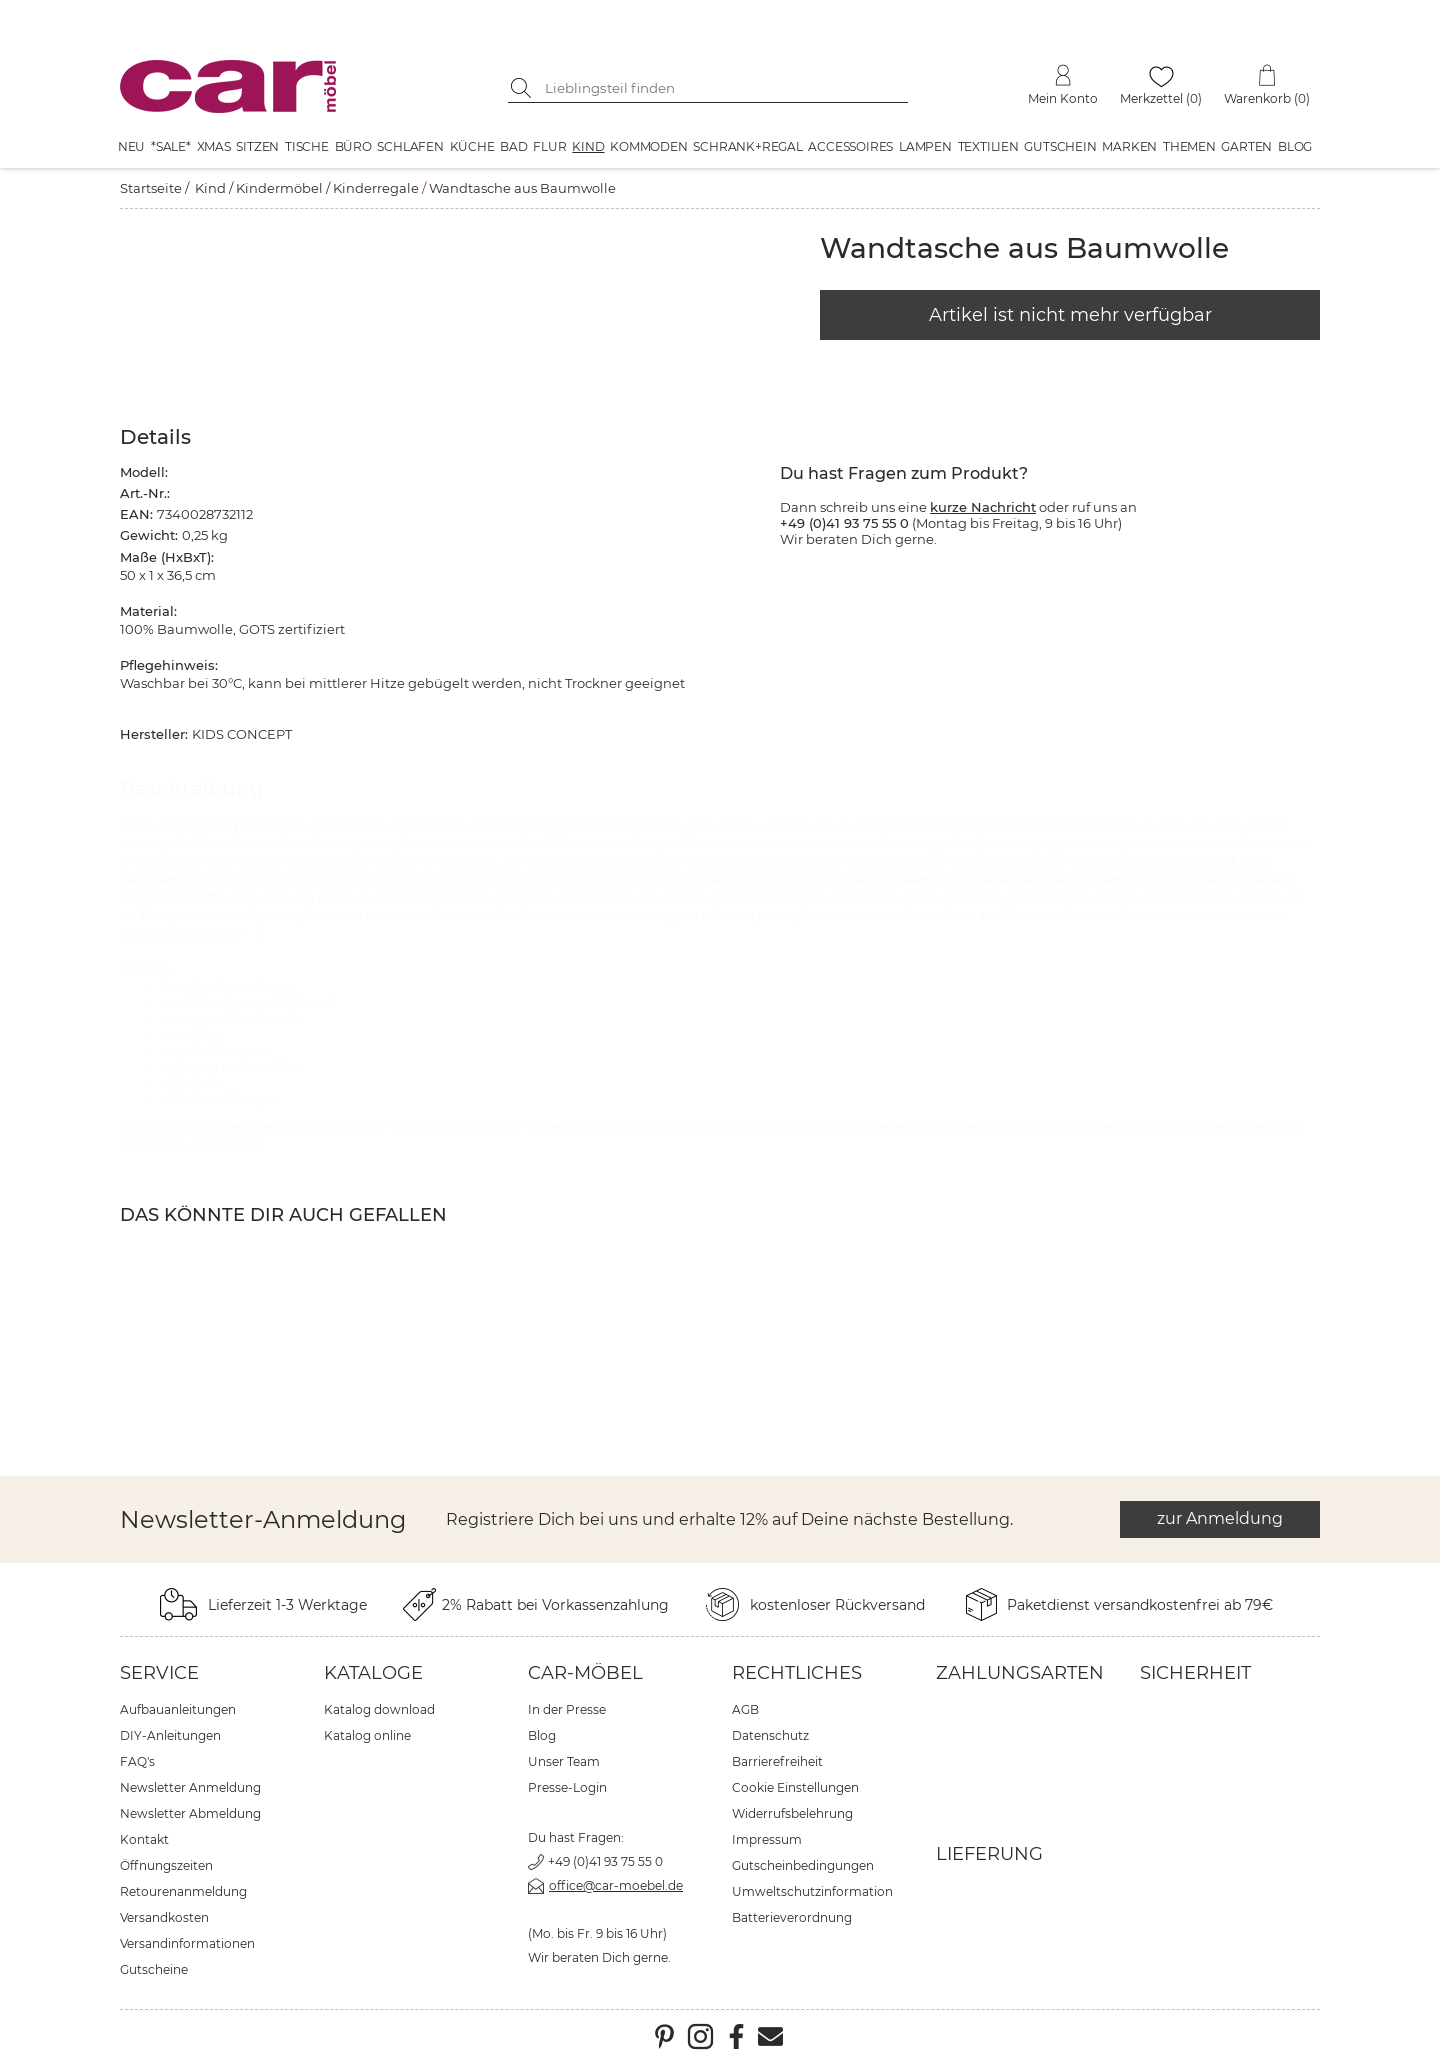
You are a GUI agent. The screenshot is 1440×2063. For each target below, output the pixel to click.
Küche (472, 146)
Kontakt (144, 1839)
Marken (1129, 146)
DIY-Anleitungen (170, 1735)
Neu (131, 146)
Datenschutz (770, 1735)
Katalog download (379, 1709)
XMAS (214, 146)
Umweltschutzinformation (812, 1891)
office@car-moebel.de (616, 1885)
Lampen (925, 146)
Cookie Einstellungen (795, 1787)
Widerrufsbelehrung (792, 1813)
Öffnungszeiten (166, 1865)
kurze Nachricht (983, 507)
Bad (513, 146)
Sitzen (257, 146)
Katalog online (367, 1735)
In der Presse (567, 1709)
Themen (1189, 146)
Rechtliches (797, 1673)
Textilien (988, 146)
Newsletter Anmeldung (190, 1787)
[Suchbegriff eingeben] (723, 88)
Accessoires (850, 146)
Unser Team (564, 1761)
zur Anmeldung (1220, 1518)
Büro (353, 146)
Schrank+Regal (747, 146)
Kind (588, 146)
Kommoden (648, 146)
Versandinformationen (187, 1943)
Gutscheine (154, 1969)
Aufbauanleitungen (178, 1709)
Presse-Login (567, 1787)
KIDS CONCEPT (467, 1126)
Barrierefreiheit (777, 1761)
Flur (549, 146)
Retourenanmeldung (183, 1891)
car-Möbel (585, 1673)
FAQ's (137, 1761)
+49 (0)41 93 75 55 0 (605, 1861)
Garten (1246, 146)
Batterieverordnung (792, 1917)
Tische (307, 146)
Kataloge (373, 1673)
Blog (1295, 146)
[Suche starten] (523, 88)
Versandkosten (164, 1917)
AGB (745, 1709)
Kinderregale (376, 188)
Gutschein (1060, 146)
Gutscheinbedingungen (803, 1865)
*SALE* (171, 146)
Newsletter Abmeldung (190, 1813)
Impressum (767, 1839)
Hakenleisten (1189, 897)
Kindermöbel (279, 188)
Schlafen (410, 146)
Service (159, 1673)
